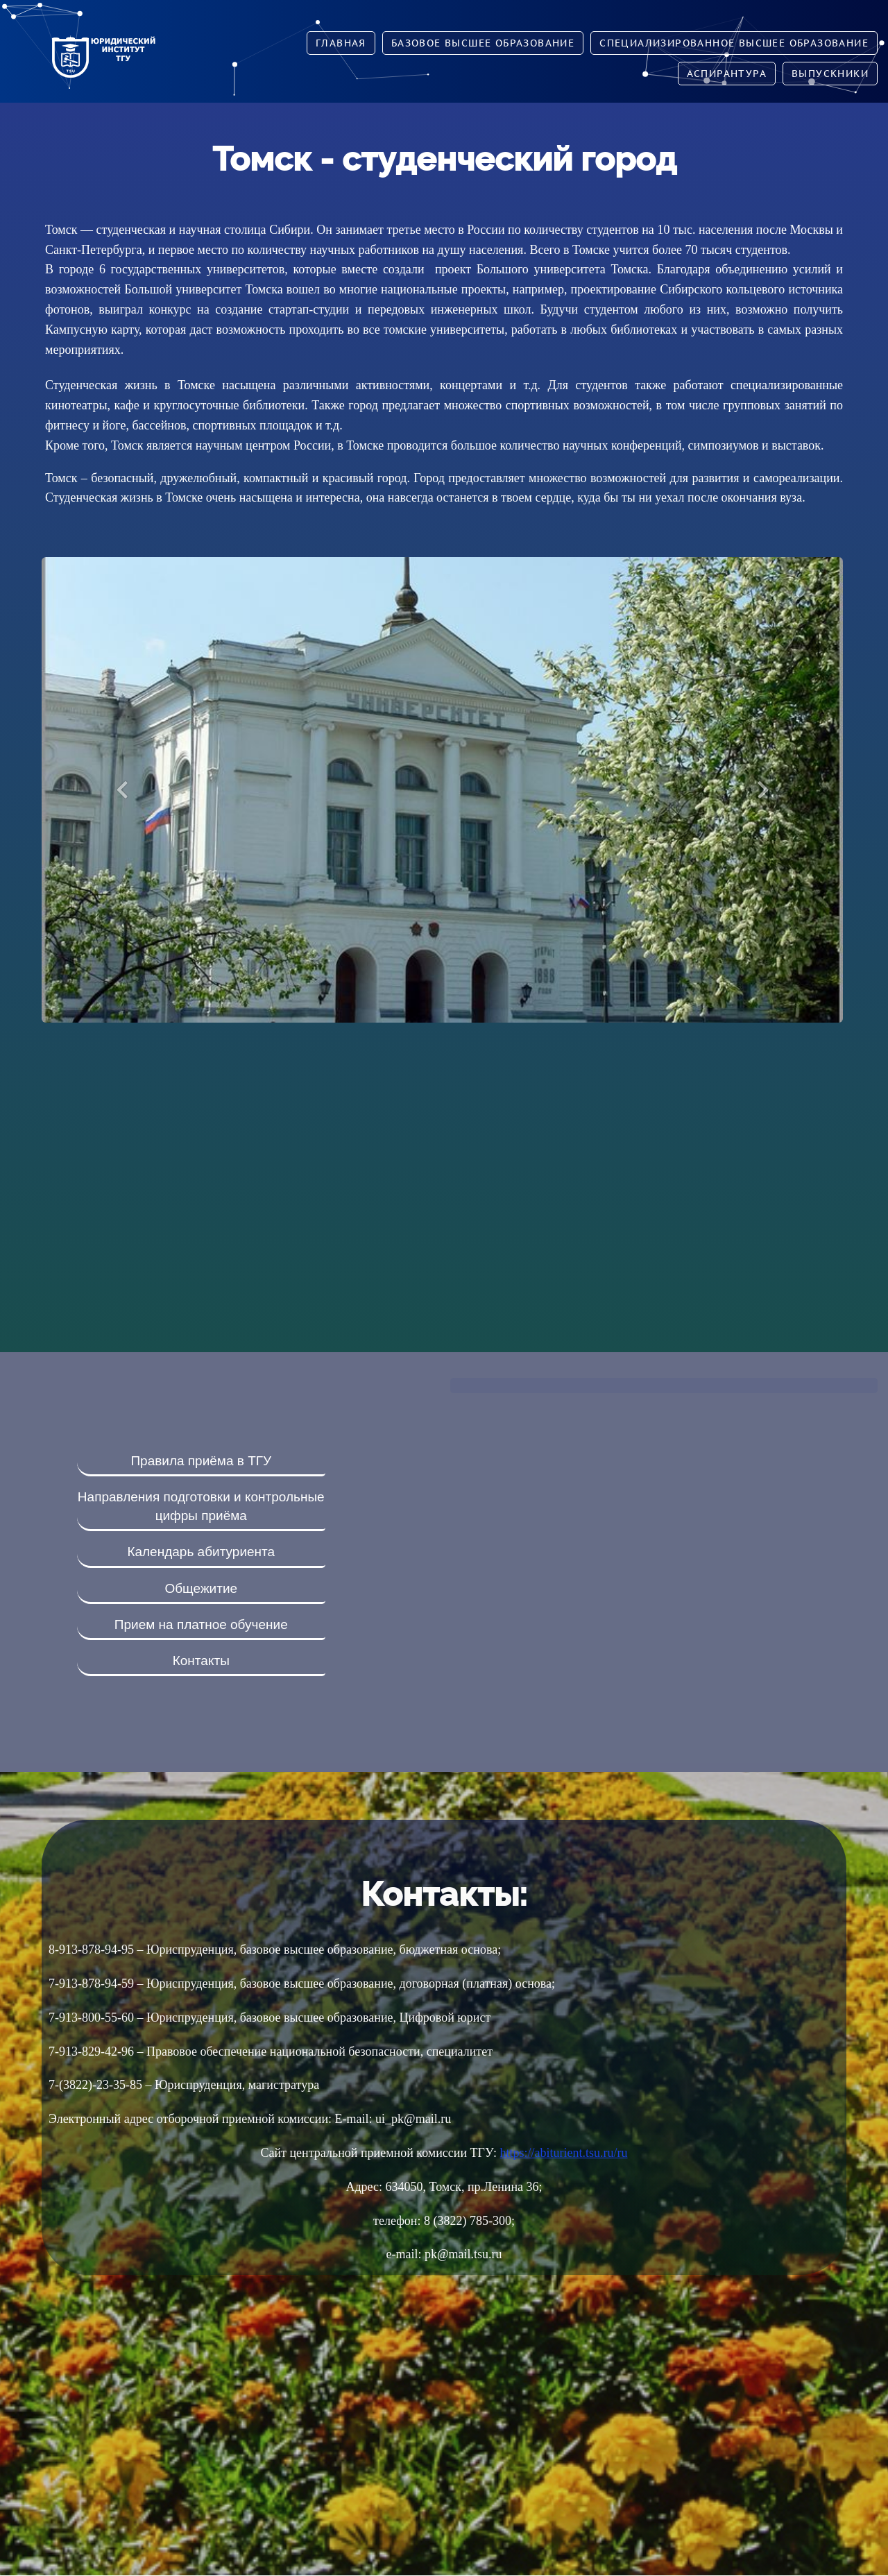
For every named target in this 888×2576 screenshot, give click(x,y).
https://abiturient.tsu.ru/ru (564, 2153)
